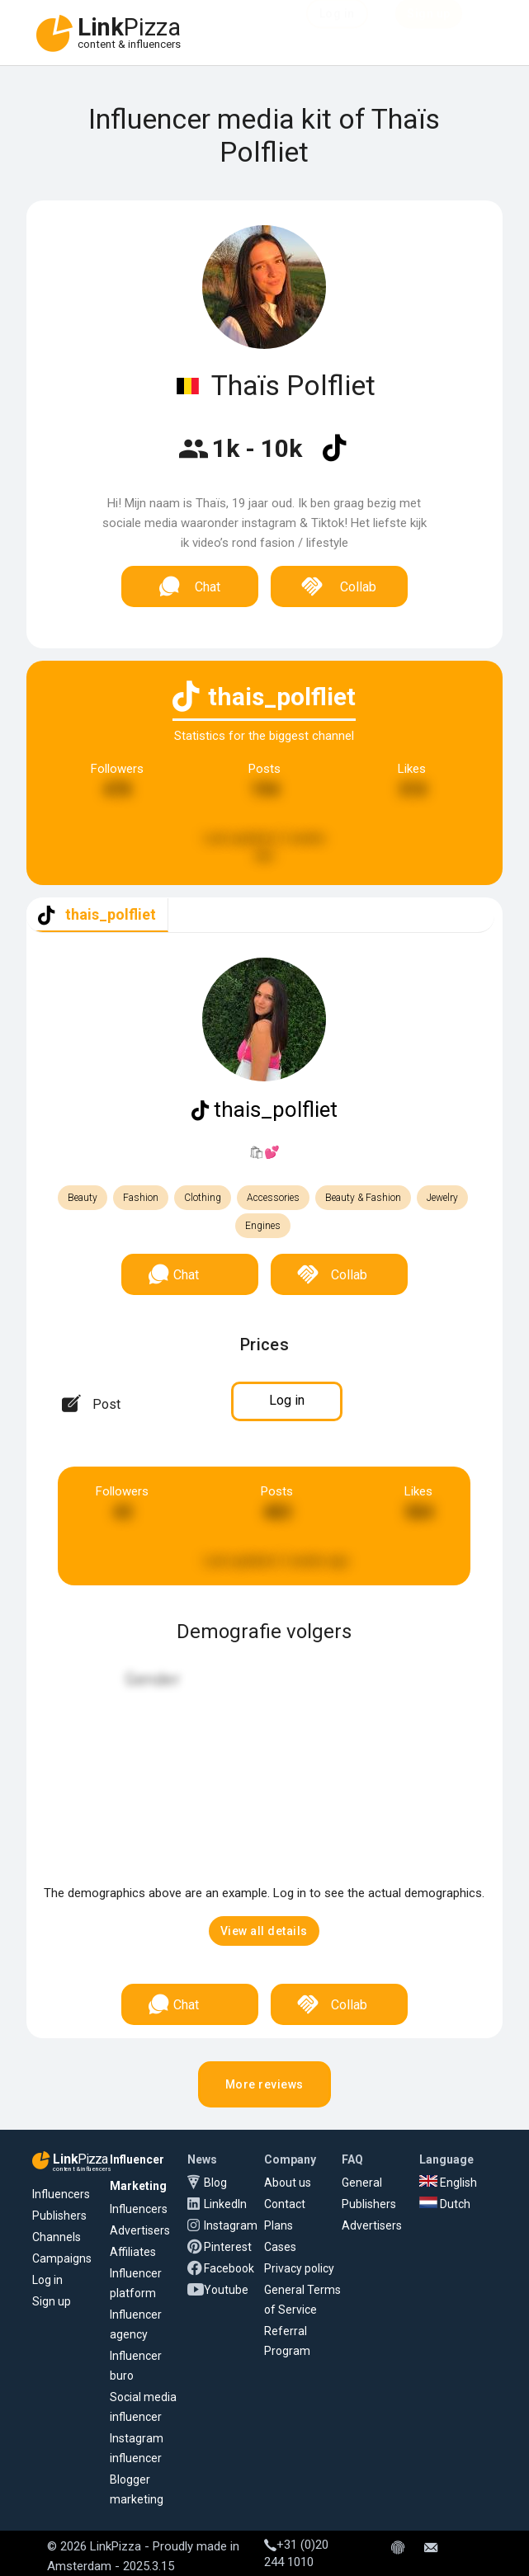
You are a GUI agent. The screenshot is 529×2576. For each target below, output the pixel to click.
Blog (215, 2182)
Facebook (229, 2268)
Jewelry (442, 1197)
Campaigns (62, 2258)
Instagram (230, 2225)
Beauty (82, 1197)
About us (287, 2182)
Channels (56, 2237)
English (448, 2182)
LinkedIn (225, 2204)
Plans (278, 2225)
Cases (280, 2246)
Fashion (140, 1197)
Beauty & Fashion (363, 1197)
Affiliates (133, 2251)
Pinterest (228, 2246)
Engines (263, 1225)
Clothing (202, 1197)
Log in (47, 2279)
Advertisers (140, 2230)
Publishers (59, 2215)
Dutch (444, 2204)
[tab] (97, 915)
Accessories (273, 1197)
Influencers (61, 2194)
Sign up (51, 2301)
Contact (284, 2204)
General (362, 2182)
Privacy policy (299, 2268)
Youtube (226, 2289)
